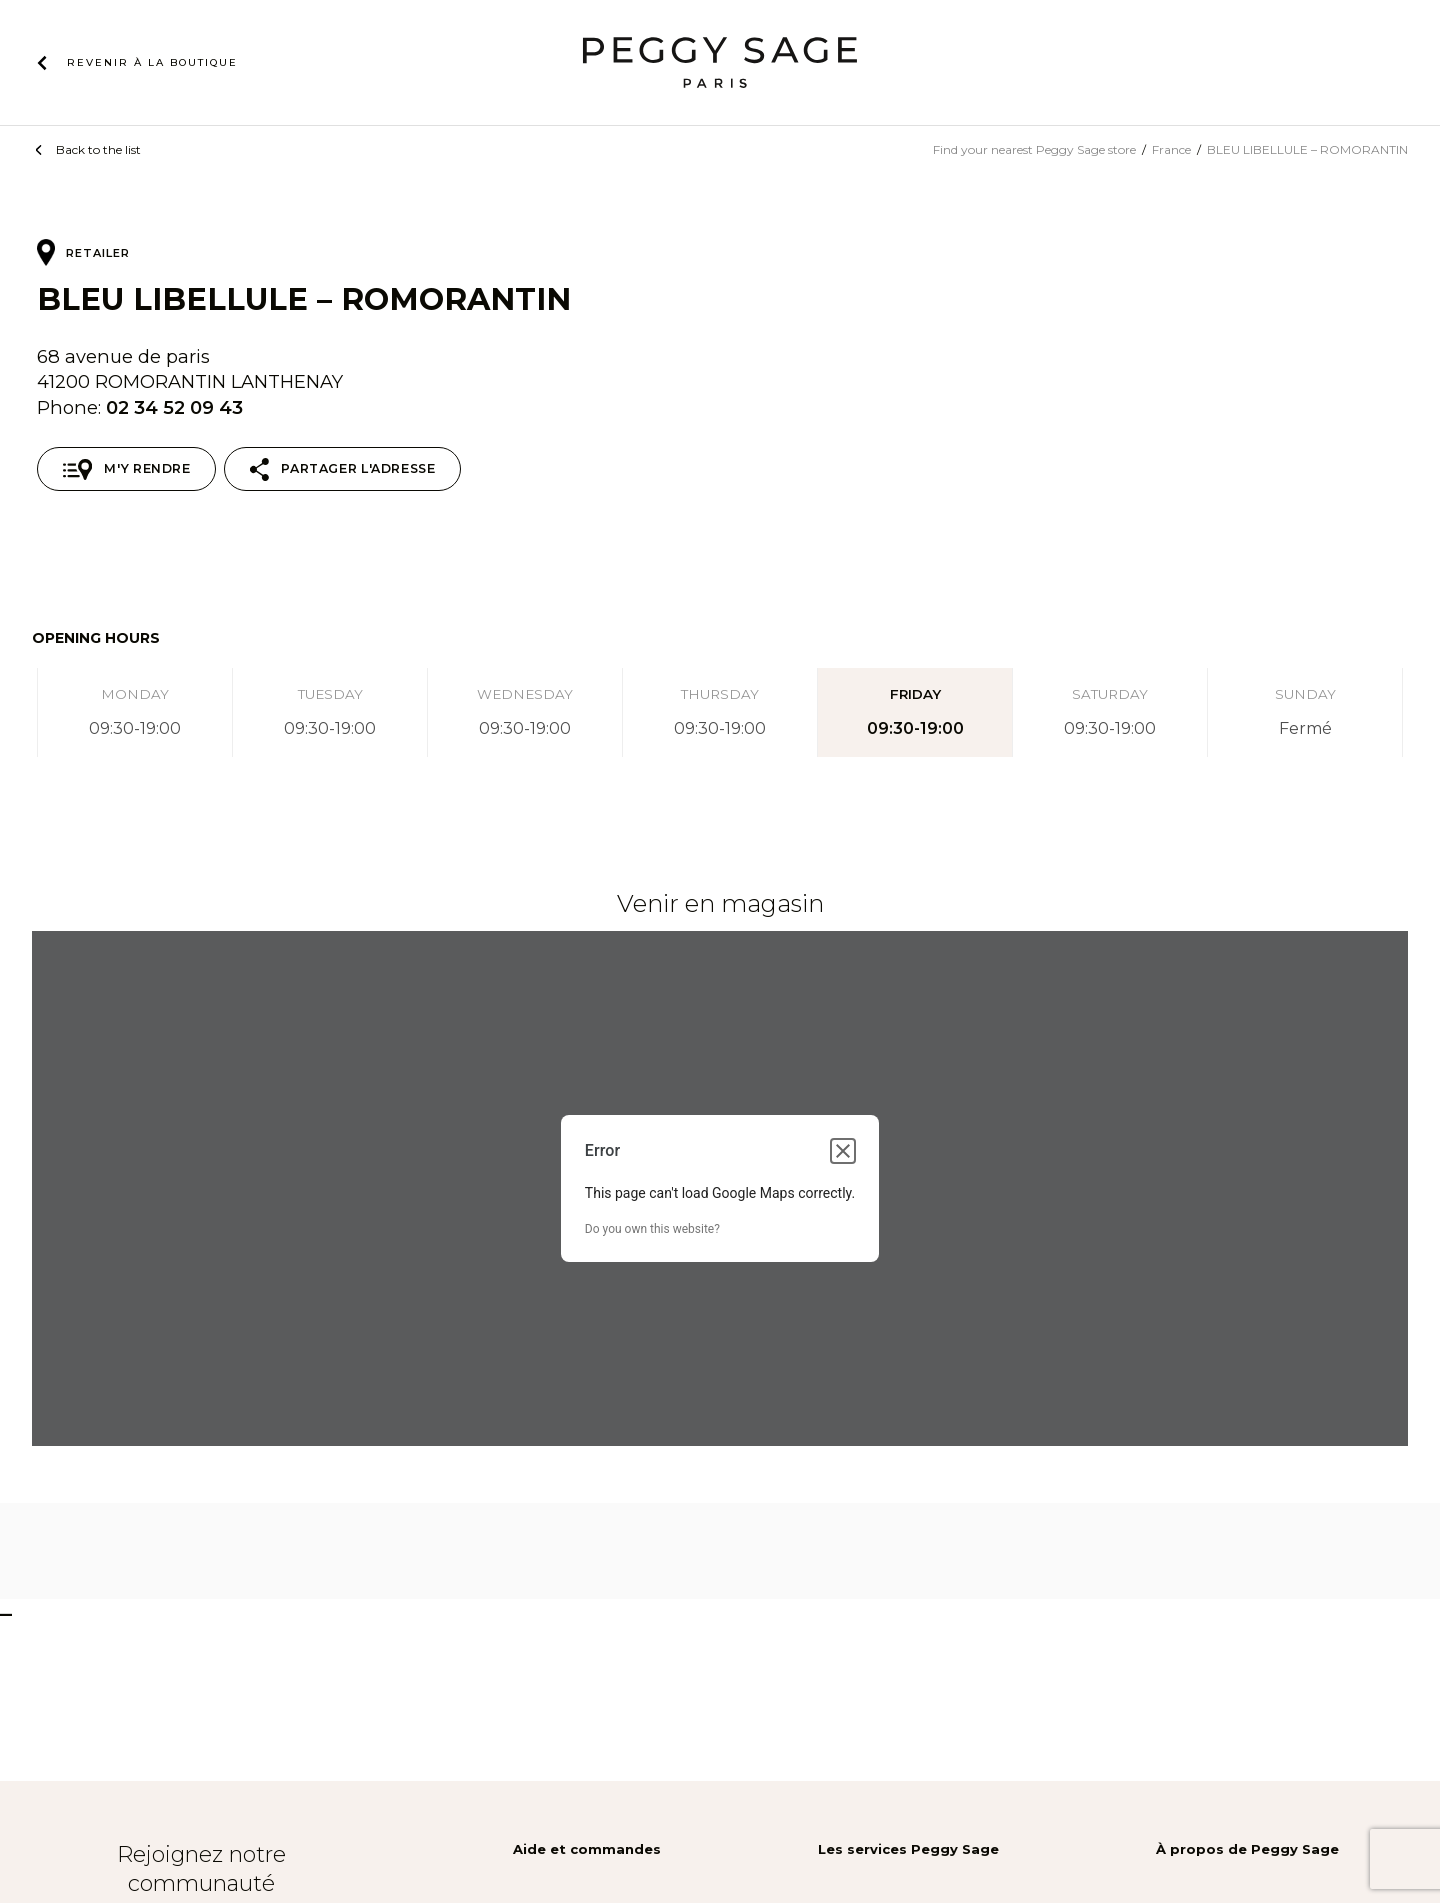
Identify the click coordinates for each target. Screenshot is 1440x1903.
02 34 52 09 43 (174, 407)
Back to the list (98, 149)
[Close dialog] (843, 1151)
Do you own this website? (652, 1229)
